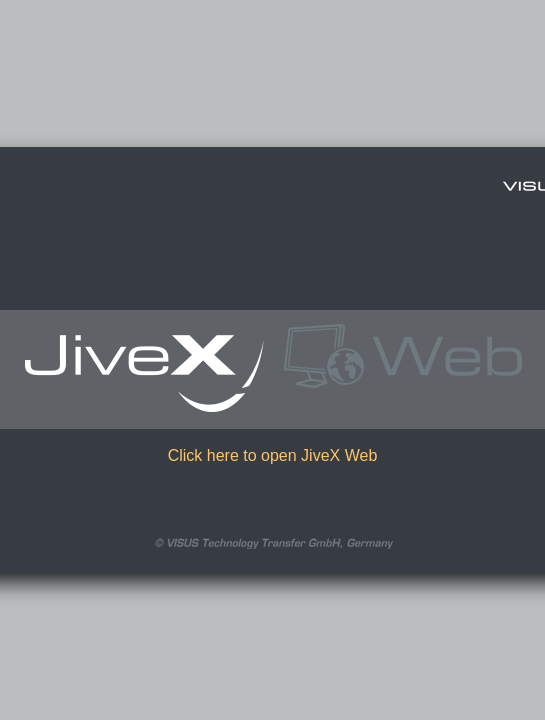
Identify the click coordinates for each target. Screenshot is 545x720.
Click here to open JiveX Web (273, 455)
